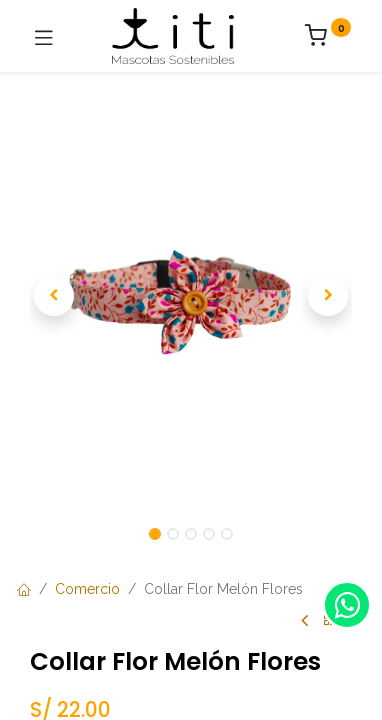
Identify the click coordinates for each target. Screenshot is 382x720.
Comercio (87, 589)
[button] (54, 296)
